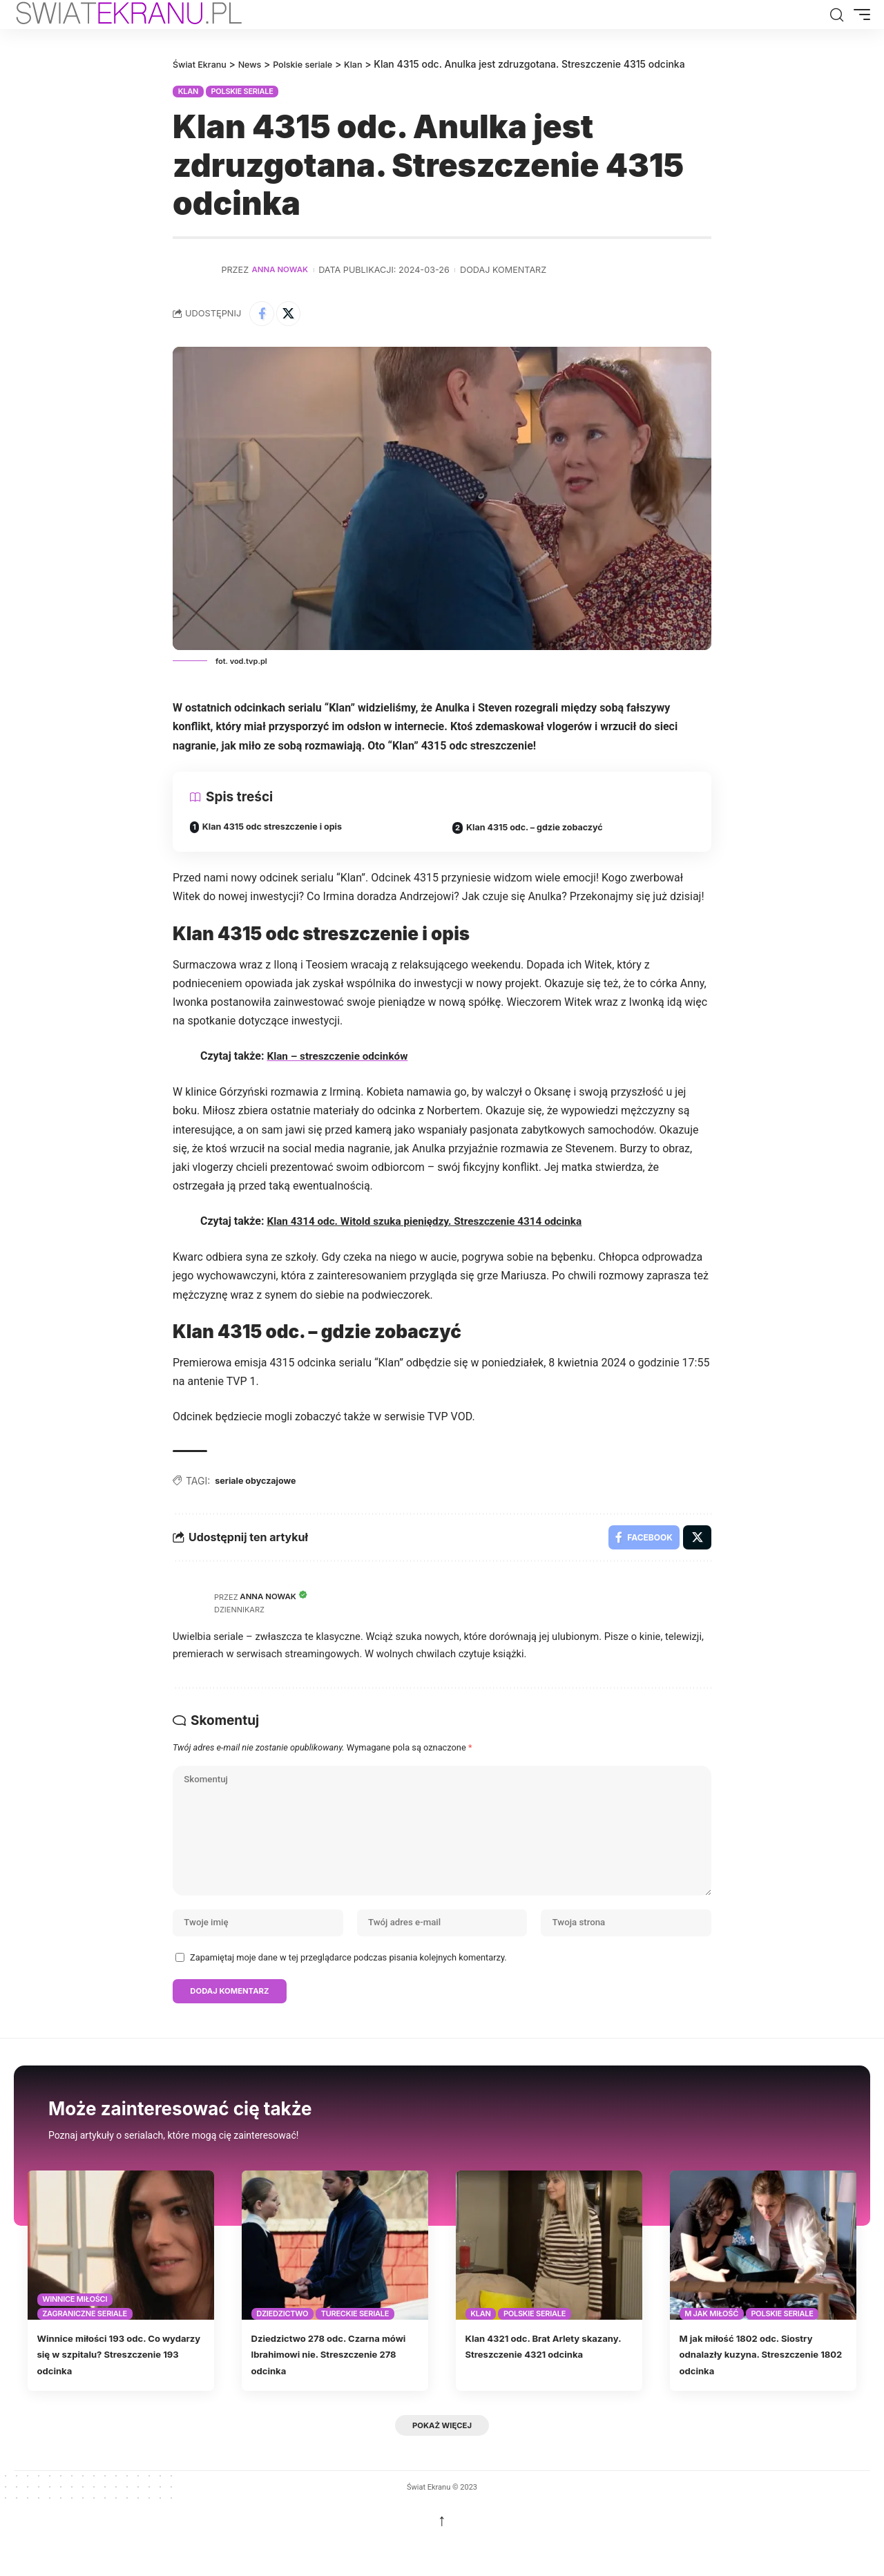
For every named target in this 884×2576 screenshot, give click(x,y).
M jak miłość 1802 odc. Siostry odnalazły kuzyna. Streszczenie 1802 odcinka (761, 2385)
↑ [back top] (442, 2554)
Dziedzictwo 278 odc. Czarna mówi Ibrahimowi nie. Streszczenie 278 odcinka (330, 2385)
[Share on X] (293, 314)
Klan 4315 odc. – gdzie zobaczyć (542, 831)
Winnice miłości (74, 2331)
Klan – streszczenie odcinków (340, 1060)
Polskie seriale (242, 90)
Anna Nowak (283, 269)
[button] (836, 14)
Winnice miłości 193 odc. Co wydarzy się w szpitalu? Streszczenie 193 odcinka (113, 2385)
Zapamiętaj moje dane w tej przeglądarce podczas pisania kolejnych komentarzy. (348, 1986)
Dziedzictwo (282, 2344)
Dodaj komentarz (509, 269)
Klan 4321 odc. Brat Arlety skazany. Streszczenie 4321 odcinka (540, 2385)
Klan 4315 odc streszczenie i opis (280, 831)
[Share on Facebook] (263, 314)
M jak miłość (711, 2344)
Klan (188, 90)
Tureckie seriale (355, 2344)
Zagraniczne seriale (84, 2344)
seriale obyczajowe (260, 1485)
